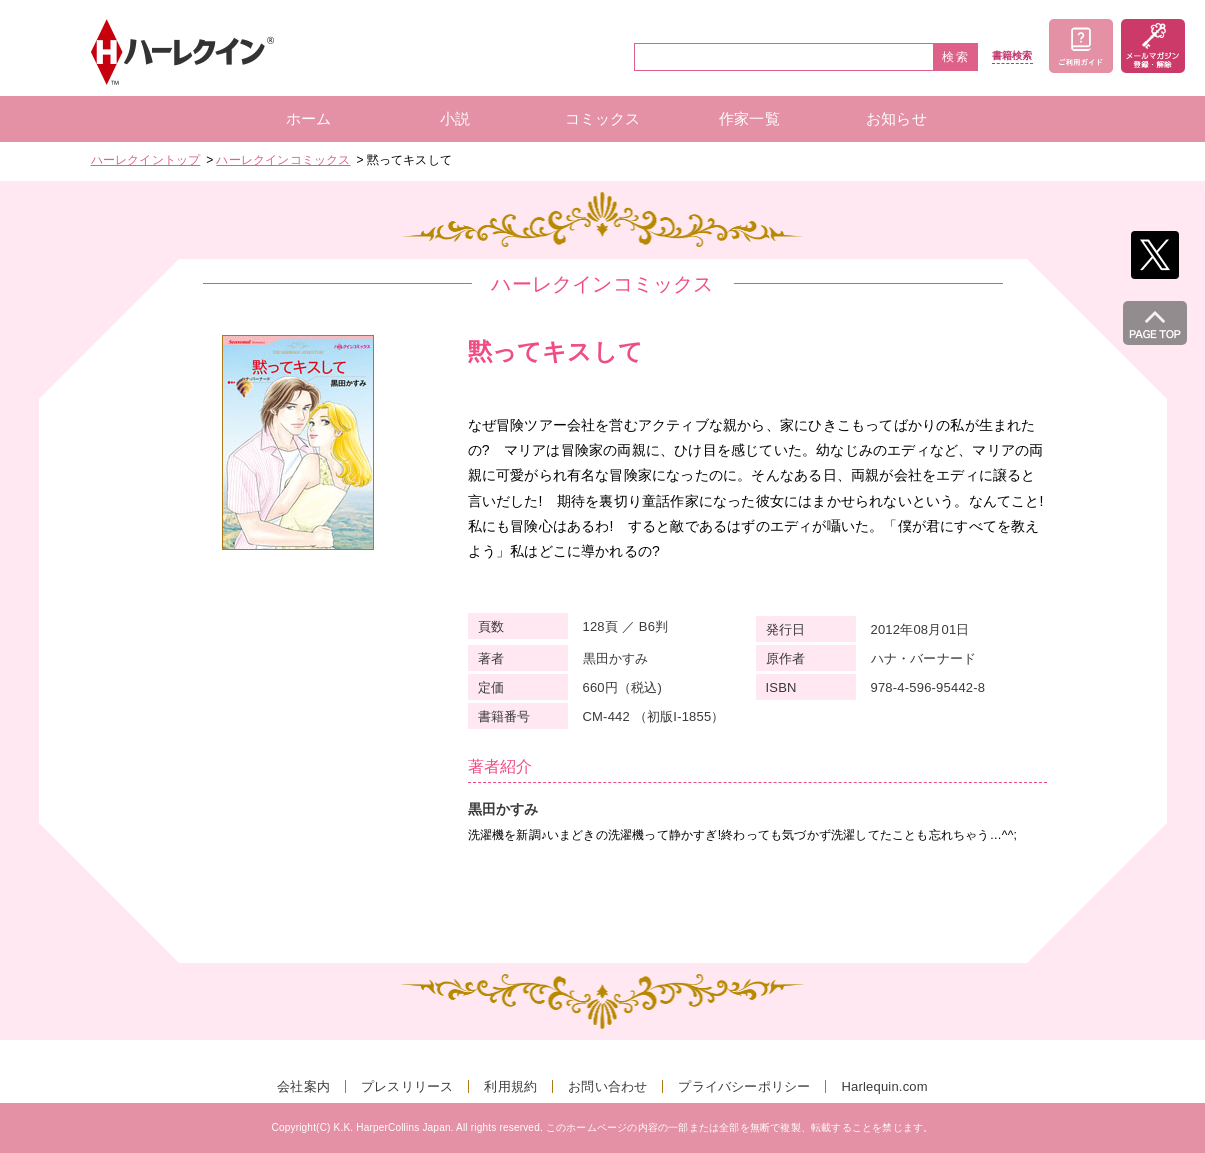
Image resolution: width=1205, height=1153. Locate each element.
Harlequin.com (884, 1086)
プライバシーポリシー (744, 1086)
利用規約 (510, 1086)
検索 (956, 57)
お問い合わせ (607, 1086)
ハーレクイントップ (146, 160)
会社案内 (303, 1086)
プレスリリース (407, 1086)
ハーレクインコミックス (283, 160)
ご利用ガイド (1081, 46)
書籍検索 (1012, 56)
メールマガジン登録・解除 (1153, 46)
